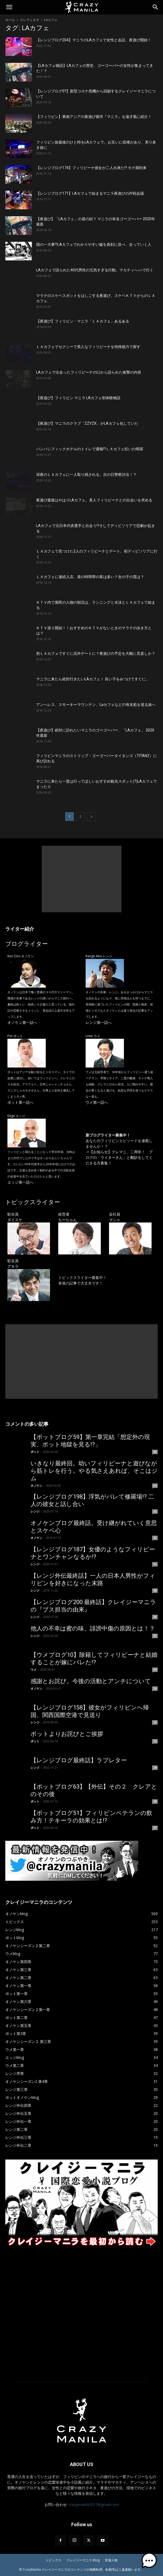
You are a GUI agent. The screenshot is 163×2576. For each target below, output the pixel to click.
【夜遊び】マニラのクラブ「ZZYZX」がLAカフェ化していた (87, 423)
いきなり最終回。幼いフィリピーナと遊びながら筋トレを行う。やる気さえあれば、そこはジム (94, 1471)
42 (155, 1511)
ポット (35, 1452)
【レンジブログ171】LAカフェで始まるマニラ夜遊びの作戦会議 (90, 193)
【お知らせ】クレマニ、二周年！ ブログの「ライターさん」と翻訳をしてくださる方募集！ (119, 1157)
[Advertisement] (82, 879)
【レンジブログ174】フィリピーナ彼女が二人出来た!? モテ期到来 (91, 168)
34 (155, 1669)
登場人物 (111, 2560)
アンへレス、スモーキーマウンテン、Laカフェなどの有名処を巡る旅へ (96, 704)
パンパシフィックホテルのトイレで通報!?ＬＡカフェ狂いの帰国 (89, 449)
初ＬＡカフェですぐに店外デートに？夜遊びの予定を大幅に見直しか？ (95, 653)
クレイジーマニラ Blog (83, 2560)
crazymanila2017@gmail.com (94, 2504)
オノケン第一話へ (22, 1022)
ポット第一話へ (20, 1102)
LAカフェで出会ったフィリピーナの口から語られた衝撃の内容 (88, 372)
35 (155, 1636)
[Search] (155, 7)
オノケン (36, 1485)
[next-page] (91, 816)
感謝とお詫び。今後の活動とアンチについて (91, 1681)
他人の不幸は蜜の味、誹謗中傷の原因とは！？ (93, 1628)
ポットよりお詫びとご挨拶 (67, 1734)
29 (155, 1767)
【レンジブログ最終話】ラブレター (79, 1760)
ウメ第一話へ (97, 1102)
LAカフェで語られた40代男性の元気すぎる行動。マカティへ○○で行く (94, 270)
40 (155, 1590)
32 (155, 1722)
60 (155, 1452)
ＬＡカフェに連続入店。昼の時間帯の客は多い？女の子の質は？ (90, 577)
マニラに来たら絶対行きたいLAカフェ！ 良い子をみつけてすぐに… (92, 679)
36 (155, 1617)
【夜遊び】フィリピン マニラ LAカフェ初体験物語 (78, 398)
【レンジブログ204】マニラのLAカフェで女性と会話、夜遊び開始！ (93, 40)
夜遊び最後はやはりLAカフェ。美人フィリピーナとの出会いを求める (94, 500)
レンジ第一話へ (99, 1022)
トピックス (53, 2560)
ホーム (10, 20)
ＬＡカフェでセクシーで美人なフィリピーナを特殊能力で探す (88, 347)
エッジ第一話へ (20, 1182)
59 (155, 1485)
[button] (9, 7)
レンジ (35, 1511)
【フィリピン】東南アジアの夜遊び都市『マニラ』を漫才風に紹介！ (94, 117)
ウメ (33, 1669)
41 (155, 1538)
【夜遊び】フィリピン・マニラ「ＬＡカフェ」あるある (82, 321)
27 (155, 1828)
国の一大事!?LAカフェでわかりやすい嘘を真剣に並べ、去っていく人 (93, 244)
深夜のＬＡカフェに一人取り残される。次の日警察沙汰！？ (86, 474)
